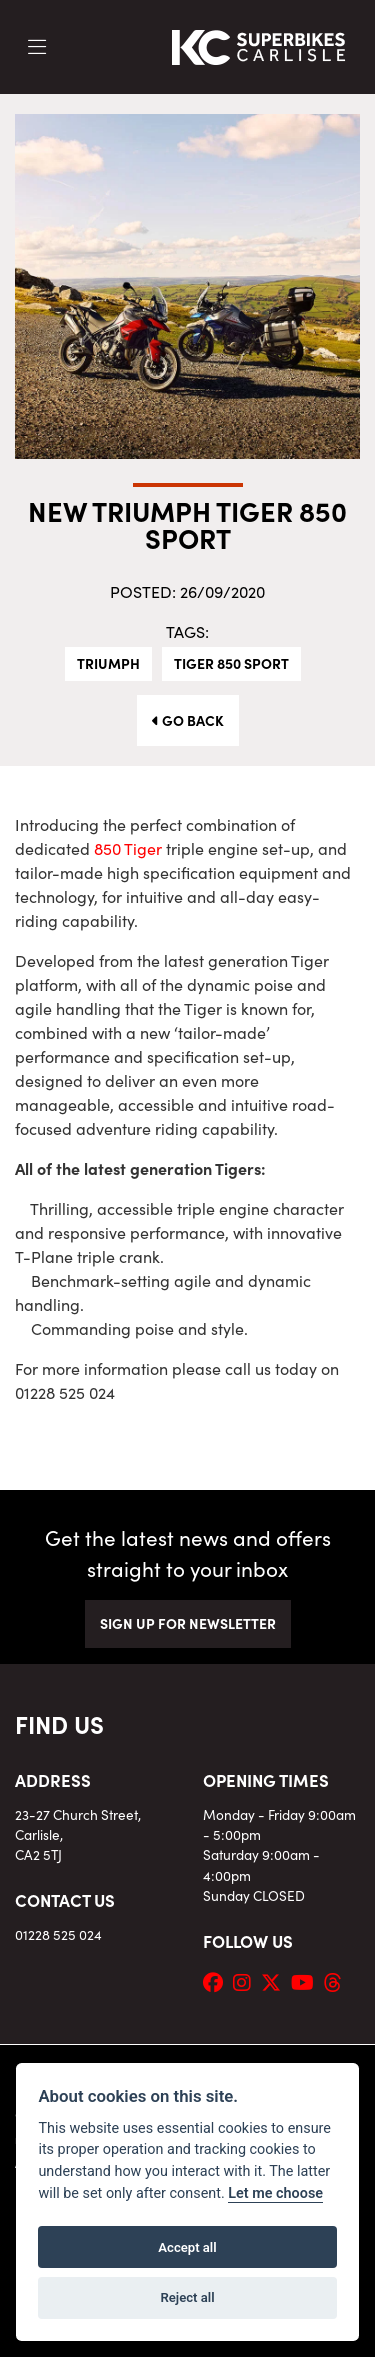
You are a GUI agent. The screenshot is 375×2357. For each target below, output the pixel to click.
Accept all (187, 2247)
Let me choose (275, 2193)
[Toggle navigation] (37, 47)
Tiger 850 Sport (231, 663)
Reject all (187, 2297)
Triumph (108, 663)
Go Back (188, 720)
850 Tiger (128, 848)
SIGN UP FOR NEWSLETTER (188, 1623)
